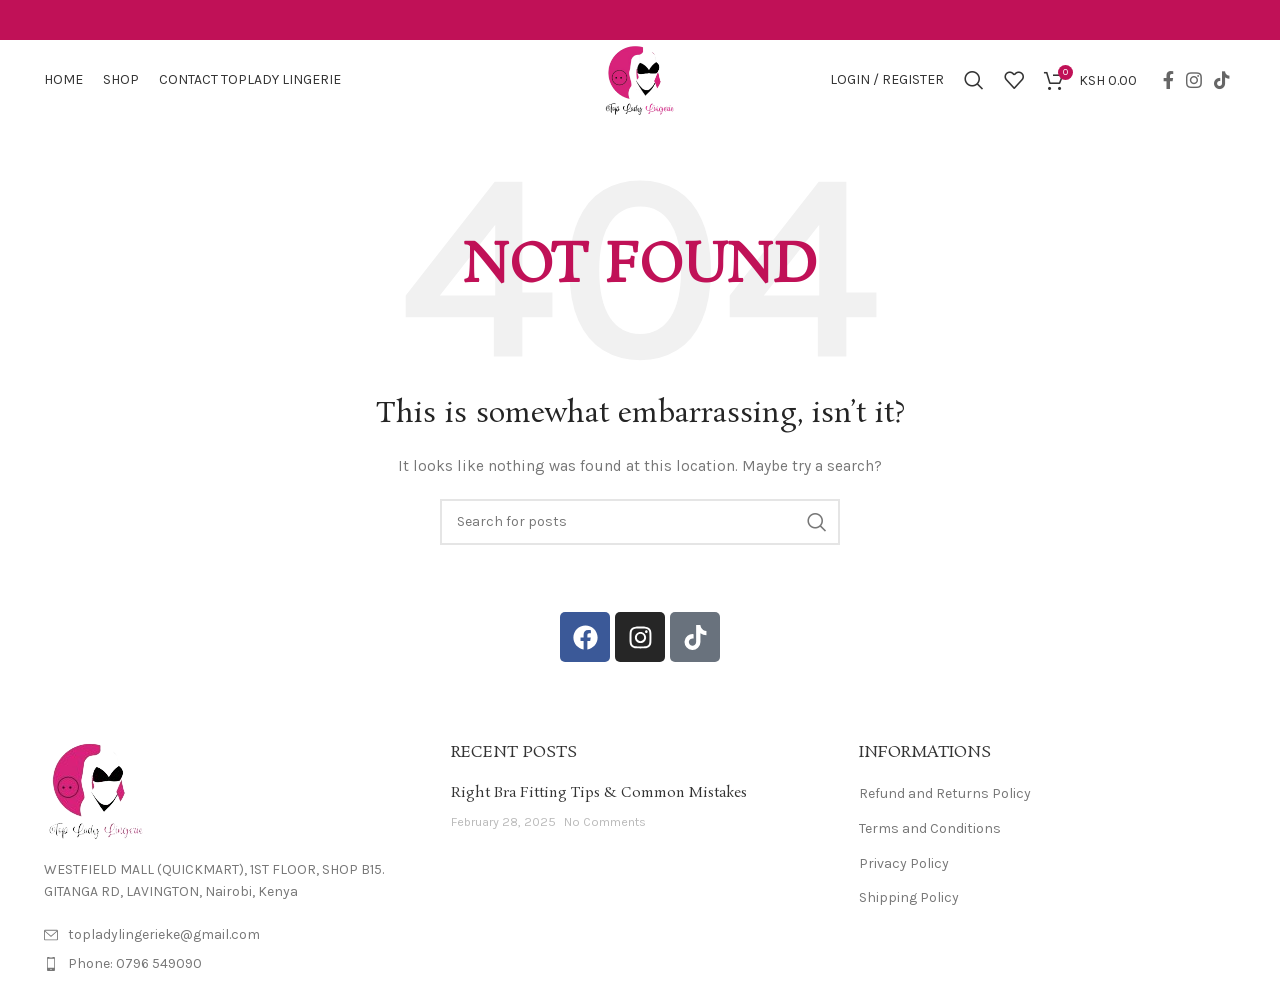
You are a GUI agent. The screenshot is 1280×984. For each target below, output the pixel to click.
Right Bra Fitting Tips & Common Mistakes (599, 793)
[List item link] (232, 964)
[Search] (974, 80)
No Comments (605, 821)
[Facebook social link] (1168, 80)
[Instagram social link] (1194, 80)
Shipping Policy (909, 897)
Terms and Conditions (930, 828)
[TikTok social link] (1222, 80)
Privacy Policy (904, 863)
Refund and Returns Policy (945, 793)
